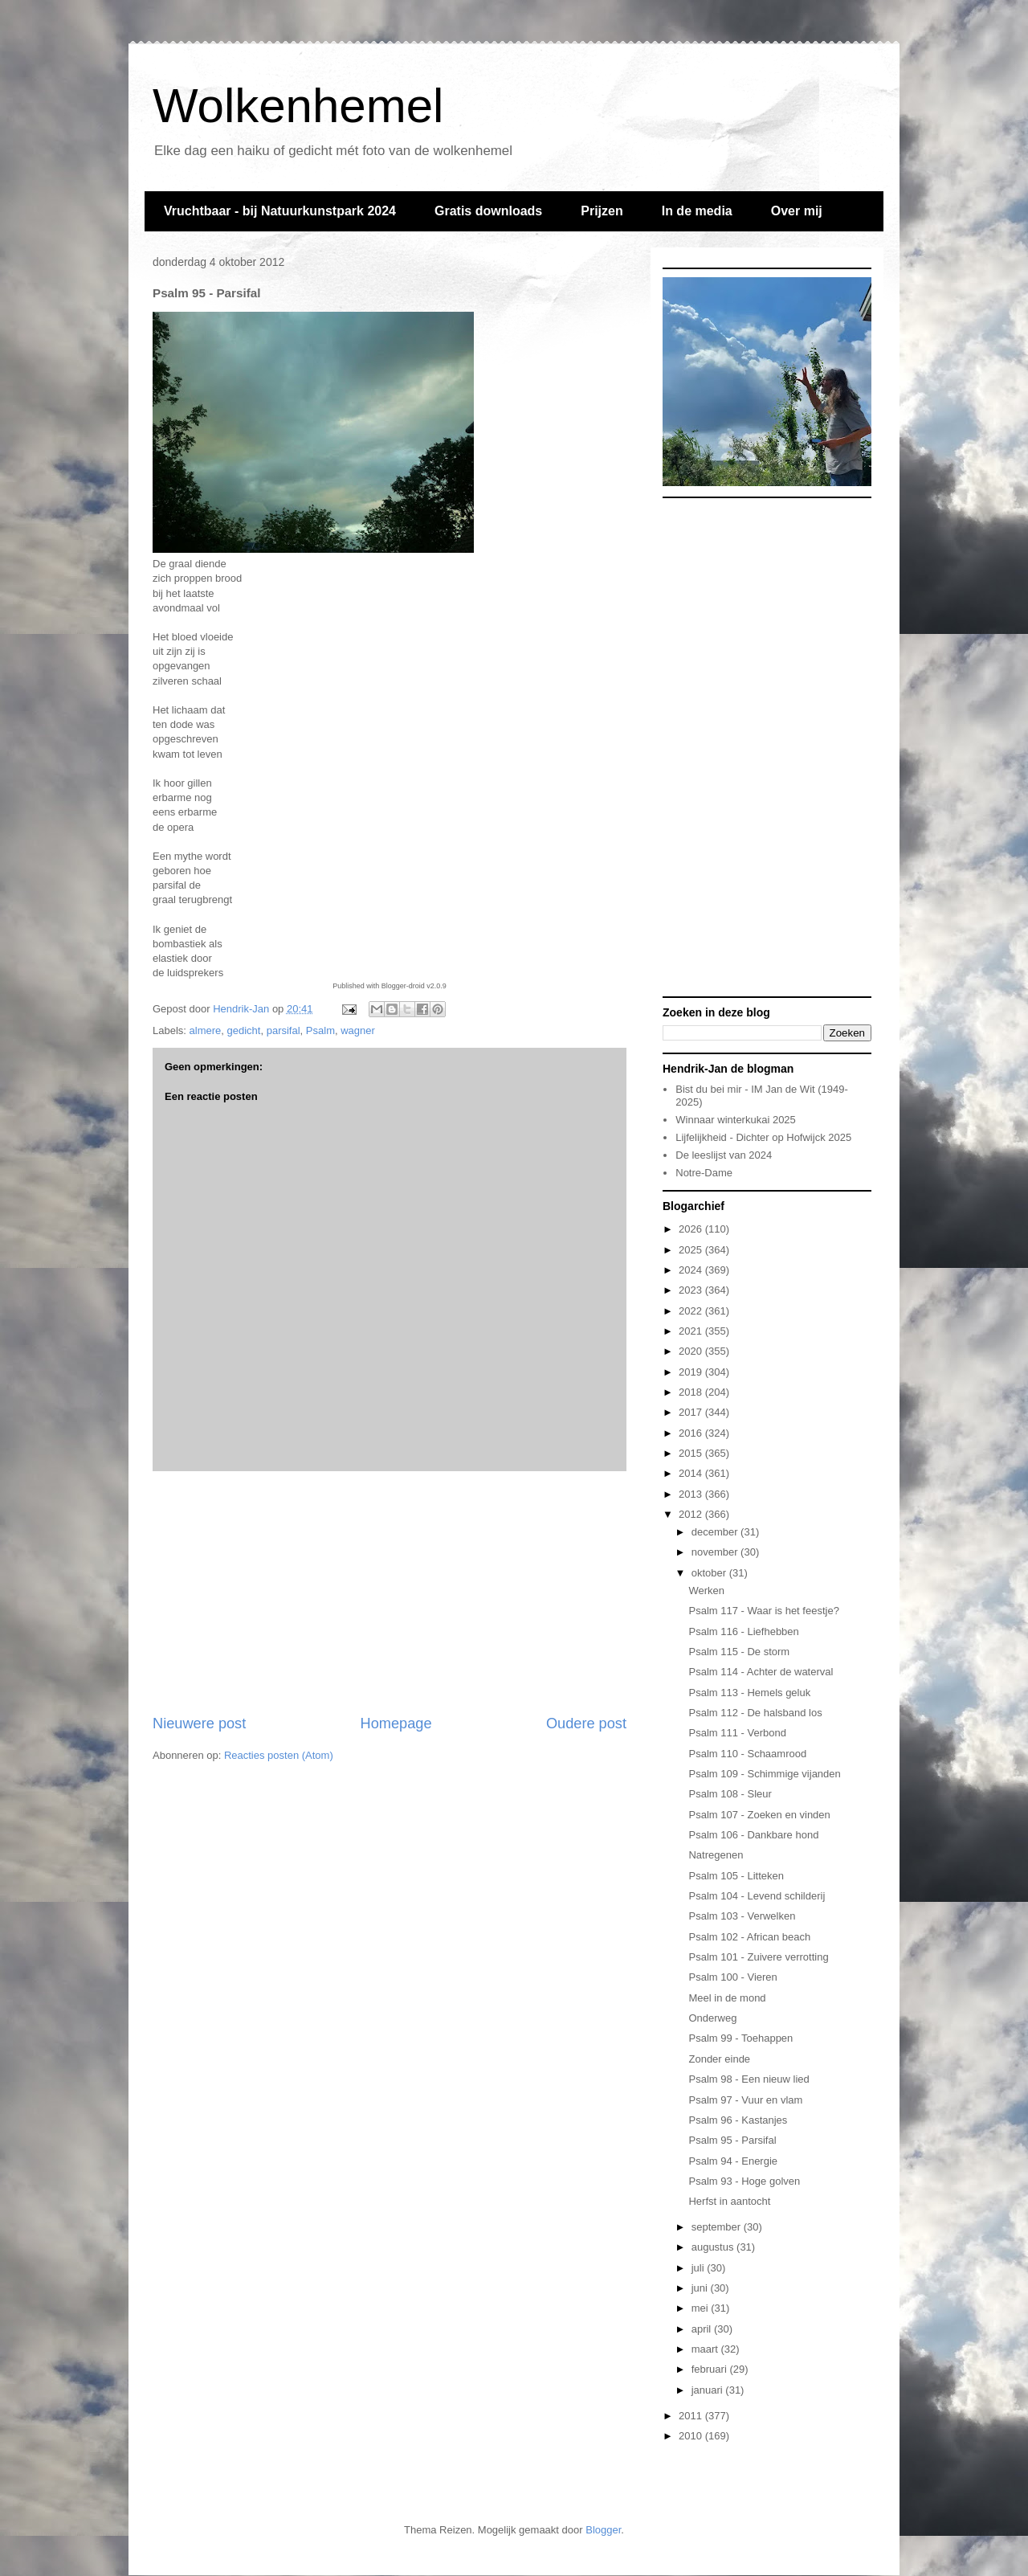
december (715, 1532)
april (702, 2329)
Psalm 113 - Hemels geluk (749, 1693)
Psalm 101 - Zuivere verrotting (758, 1957)
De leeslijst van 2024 (723, 1155)
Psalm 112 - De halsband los (755, 1713)
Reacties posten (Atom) (278, 1755)
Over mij (796, 211)
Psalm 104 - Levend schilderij (756, 1896)
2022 (692, 1311)
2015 (692, 1453)
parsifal (283, 1030)
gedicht (244, 1030)
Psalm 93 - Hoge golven (744, 2181)
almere (206, 1030)
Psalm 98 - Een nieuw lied (748, 2079)
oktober (710, 1573)
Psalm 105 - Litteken (736, 1876)
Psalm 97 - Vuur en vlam (745, 2100)
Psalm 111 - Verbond (736, 1733)
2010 (692, 2436)
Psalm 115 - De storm (738, 1652)
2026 (692, 1229)
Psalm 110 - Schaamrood (747, 1754)
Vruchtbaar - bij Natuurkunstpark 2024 (280, 211)
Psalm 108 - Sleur (729, 1794)
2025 (692, 1250)
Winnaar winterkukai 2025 (735, 1120)
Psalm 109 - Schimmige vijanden (764, 1774)
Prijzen (601, 211)
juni (701, 2288)
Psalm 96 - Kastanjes (737, 2120)
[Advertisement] (389, 1592)
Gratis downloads (488, 211)
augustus (713, 2247)
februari (710, 2369)
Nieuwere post (199, 1723)
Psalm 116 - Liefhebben (743, 1631)
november (715, 1552)
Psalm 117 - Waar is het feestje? (763, 1611)
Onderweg (712, 2018)
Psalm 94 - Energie (732, 2161)
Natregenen (715, 1855)
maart (706, 2349)
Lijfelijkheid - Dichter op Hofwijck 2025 (763, 1137)
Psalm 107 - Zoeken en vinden (759, 1815)
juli (699, 2268)
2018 (692, 1392)
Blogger (603, 2530)
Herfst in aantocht (729, 2201)
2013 (692, 1494)
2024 (692, 1270)
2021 (692, 1331)
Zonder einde (719, 2059)
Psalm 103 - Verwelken (741, 1916)
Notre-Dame (703, 1173)
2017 (692, 1412)
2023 (692, 1290)
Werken (706, 1590)
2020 (692, 1351)
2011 (692, 2416)
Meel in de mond (726, 1998)
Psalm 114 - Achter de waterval (760, 1672)
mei (701, 2308)
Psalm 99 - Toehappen (740, 2038)
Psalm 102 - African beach (749, 1937)
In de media (697, 211)
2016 (692, 1433)
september (717, 2227)
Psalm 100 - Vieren (732, 1977)
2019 (692, 1372)
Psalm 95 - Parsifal (732, 2140)
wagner (358, 1030)
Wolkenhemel (298, 106)
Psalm (320, 1030)
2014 (692, 1473)
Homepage (396, 1723)
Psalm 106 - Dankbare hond (753, 1835)
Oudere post (586, 1723)
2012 (692, 1514)
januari (708, 2390)
